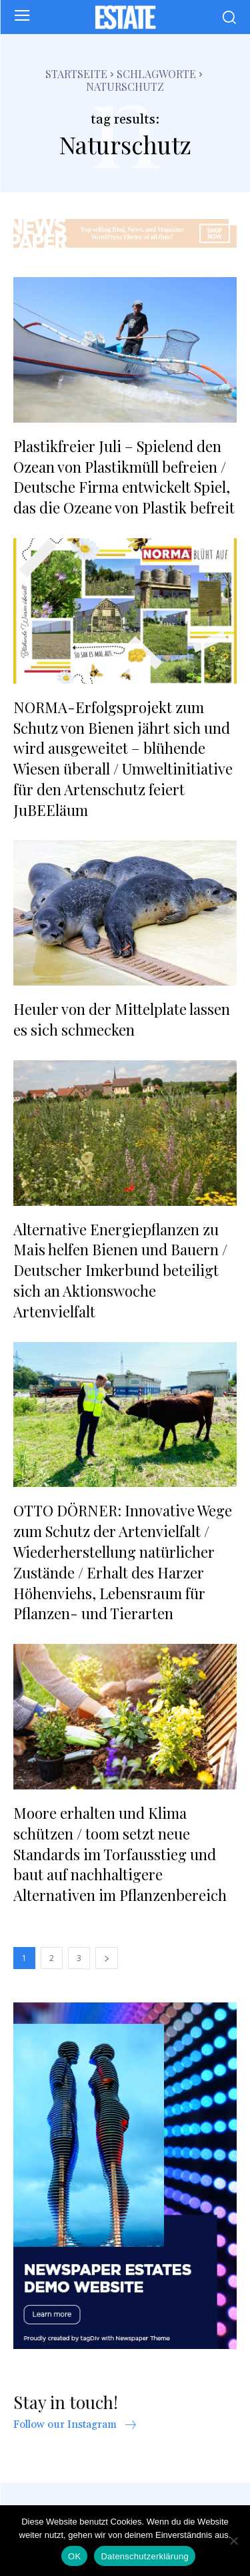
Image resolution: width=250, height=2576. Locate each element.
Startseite (76, 74)
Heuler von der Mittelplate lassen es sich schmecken (121, 1019)
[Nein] (233, 2540)
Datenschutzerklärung (144, 2556)
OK (74, 2556)
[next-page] (106, 1958)
